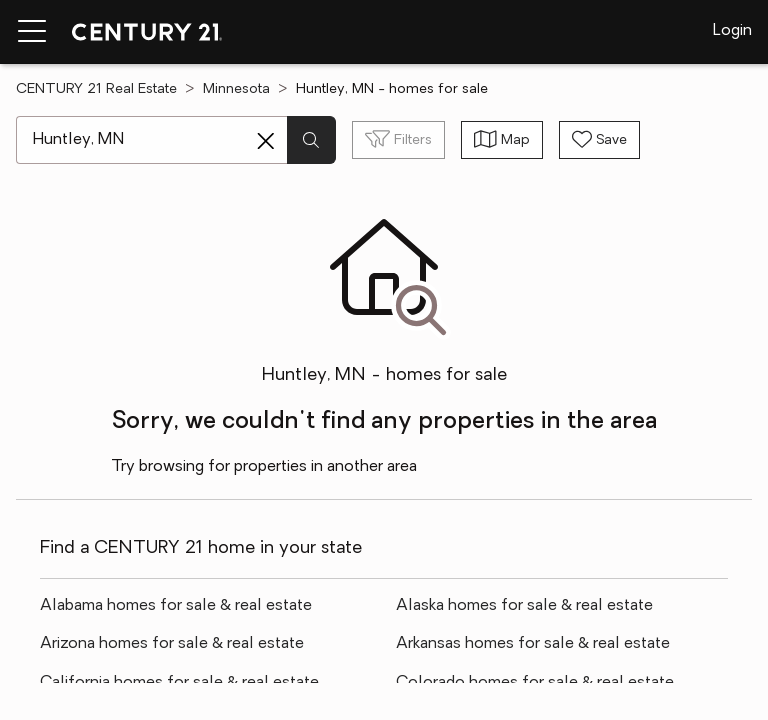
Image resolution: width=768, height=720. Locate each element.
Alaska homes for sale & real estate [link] (524, 606)
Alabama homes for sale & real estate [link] (176, 606)
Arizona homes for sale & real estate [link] (172, 644)
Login (732, 31)
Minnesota (236, 89)
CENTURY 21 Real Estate (96, 89)
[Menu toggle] (32, 32)
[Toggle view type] (502, 140)
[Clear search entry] (266, 141)
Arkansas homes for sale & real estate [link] (533, 644)
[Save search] (599, 140)
